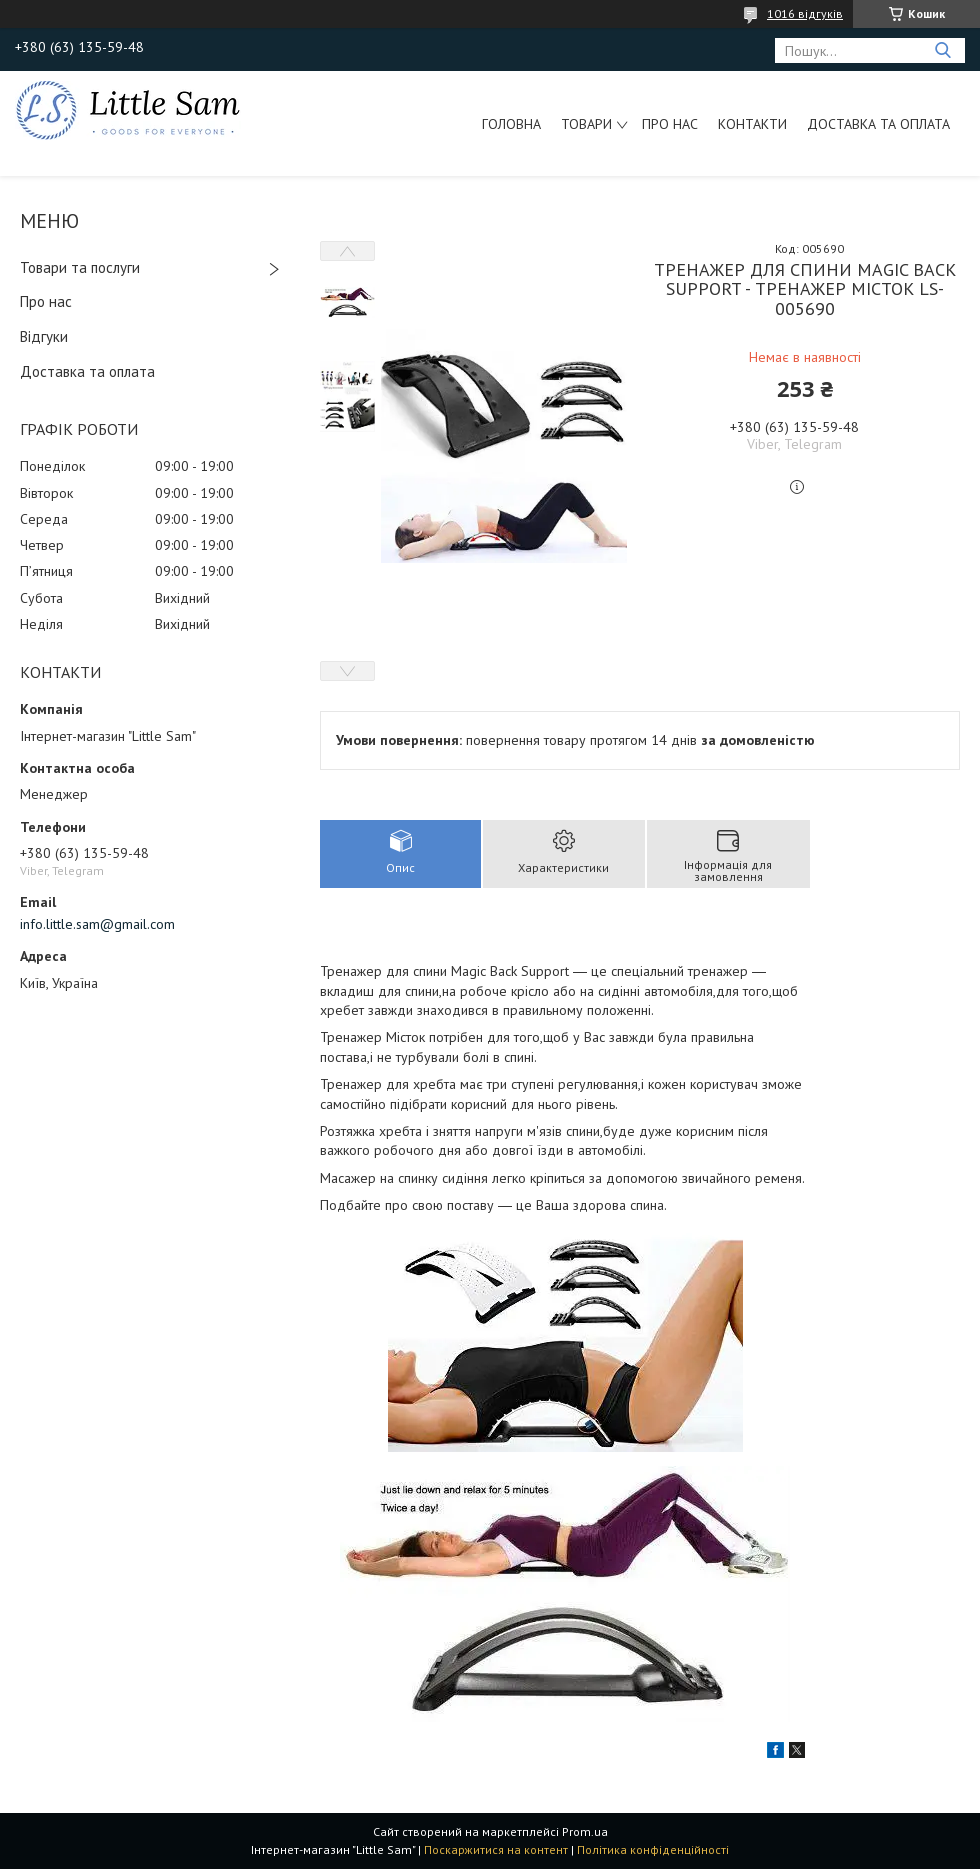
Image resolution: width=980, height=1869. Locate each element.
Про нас (670, 124)
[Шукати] (942, 50)
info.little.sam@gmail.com (97, 924)
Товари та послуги (80, 267)
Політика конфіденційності (653, 1849)
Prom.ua (585, 1831)
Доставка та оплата (878, 124)
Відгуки (44, 336)
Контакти (752, 124)
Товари (586, 124)
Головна (511, 124)
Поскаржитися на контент (496, 1849)
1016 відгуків (805, 13)
